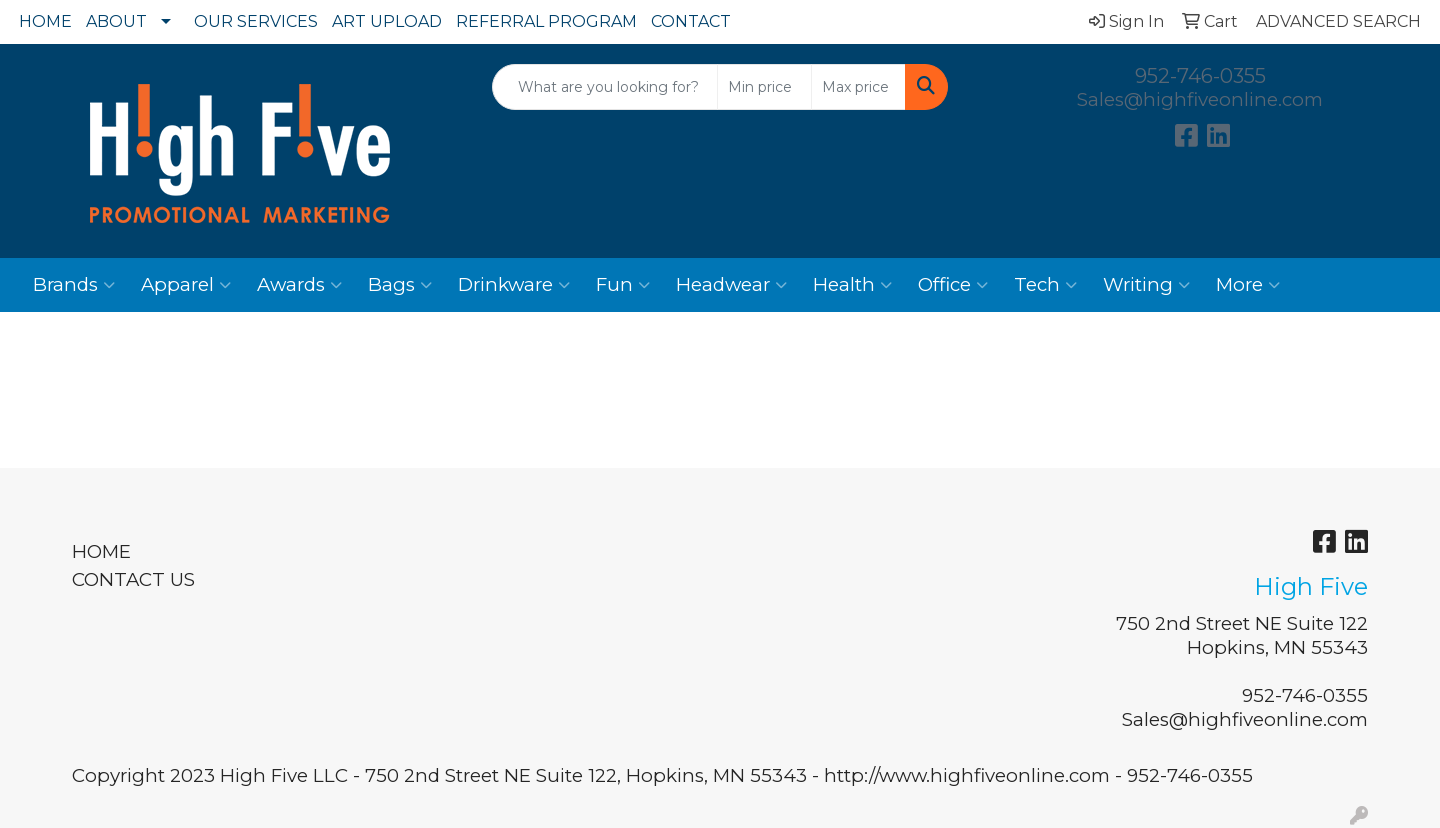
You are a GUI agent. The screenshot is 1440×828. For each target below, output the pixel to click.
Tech (1045, 285)
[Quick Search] (605, 87)
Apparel (186, 285)
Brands (74, 285)
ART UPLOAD (387, 21)
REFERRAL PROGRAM (546, 21)
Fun (623, 285)
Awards (299, 285)
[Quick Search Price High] (858, 87)
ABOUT (116, 21)
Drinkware (514, 285)
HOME (45, 21)
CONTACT (691, 21)
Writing (1146, 285)
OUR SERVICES (256, 21)
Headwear (731, 285)
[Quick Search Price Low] (764, 87)
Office (953, 285)
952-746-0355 (1200, 76)
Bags (400, 285)
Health (852, 285)
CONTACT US (133, 579)
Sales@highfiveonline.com (1200, 99)
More (1248, 285)
